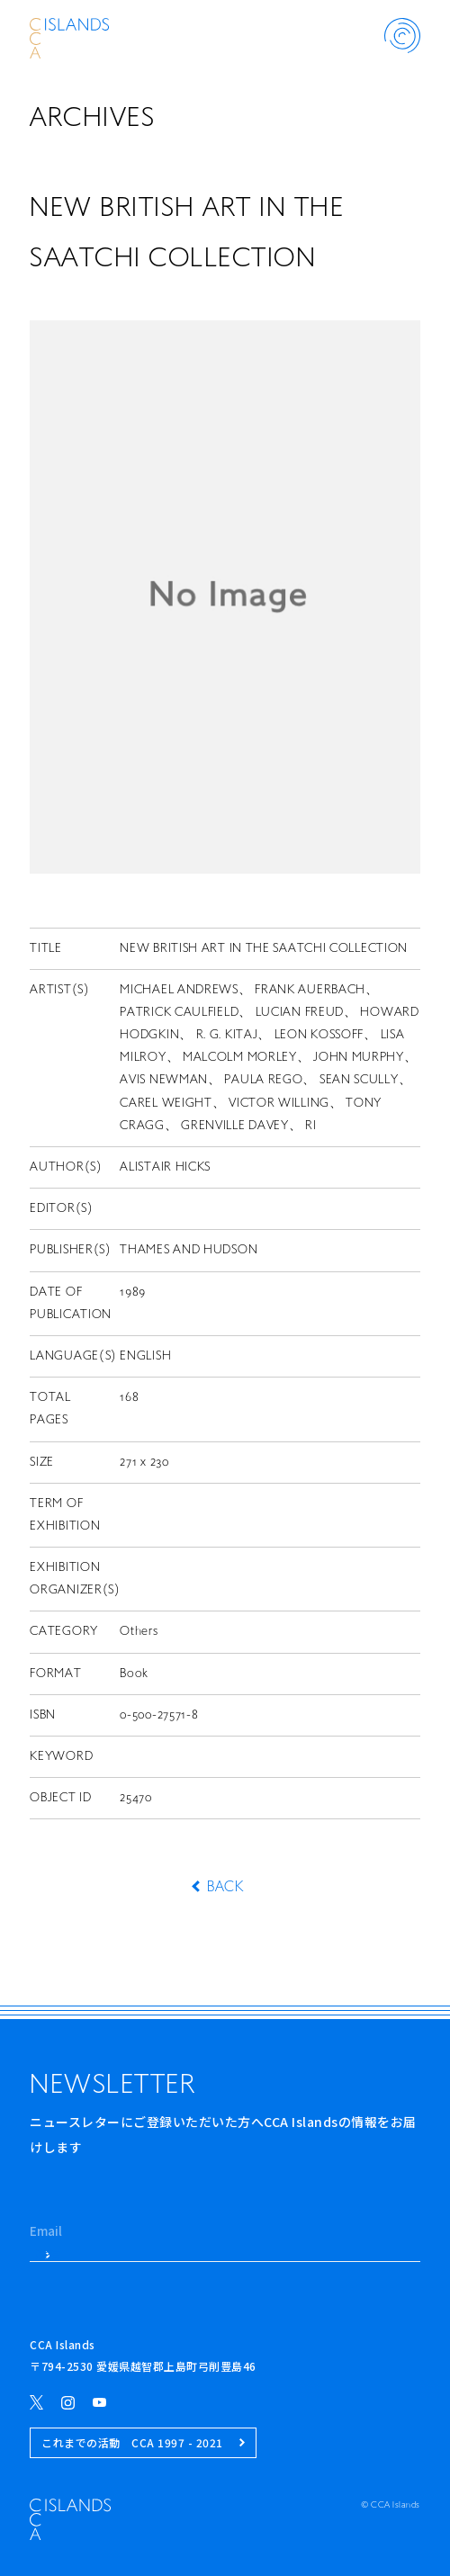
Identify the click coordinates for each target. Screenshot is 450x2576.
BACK (225, 1887)
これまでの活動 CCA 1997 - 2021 (143, 2442)
